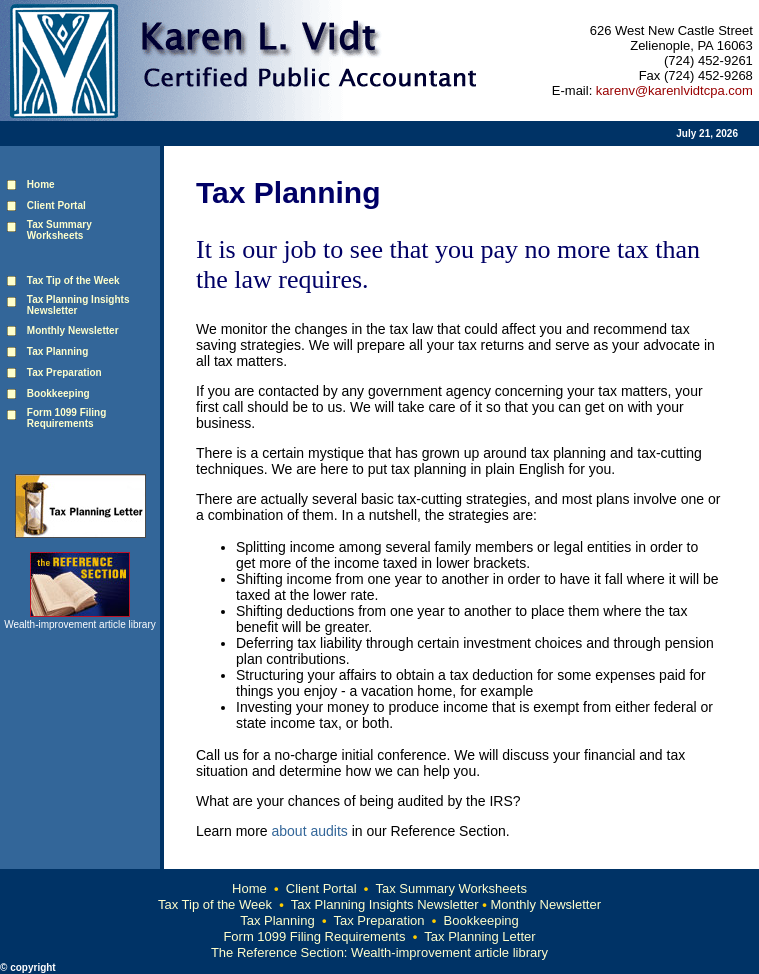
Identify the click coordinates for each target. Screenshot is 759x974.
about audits (309, 831)
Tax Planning (58, 351)
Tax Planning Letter (479, 936)
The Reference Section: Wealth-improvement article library (379, 952)
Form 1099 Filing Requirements (66, 418)
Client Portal (321, 888)
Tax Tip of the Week (215, 904)
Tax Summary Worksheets (450, 888)
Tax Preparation (64, 372)
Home (41, 184)
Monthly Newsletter (545, 904)
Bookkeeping (58, 393)
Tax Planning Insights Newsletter (386, 904)
